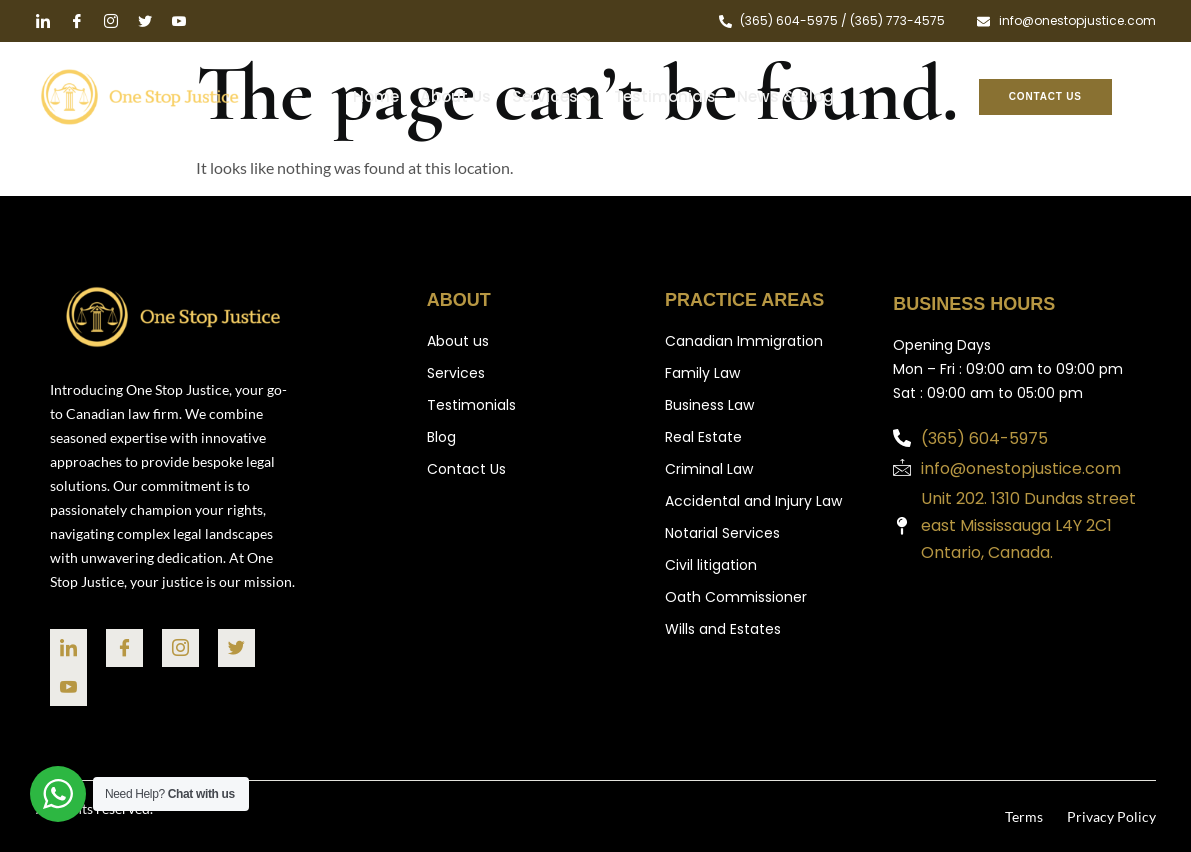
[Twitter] (236, 648)
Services (553, 99)
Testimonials (664, 96)
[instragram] (111, 22)
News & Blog (782, 96)
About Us (458, 96)
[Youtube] (179, 22)
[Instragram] (180, 648)
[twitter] (145, 22)
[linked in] (68, 648)
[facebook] (77, 22)
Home (380, 96)
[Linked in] (43, 22)
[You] (68, 686)
